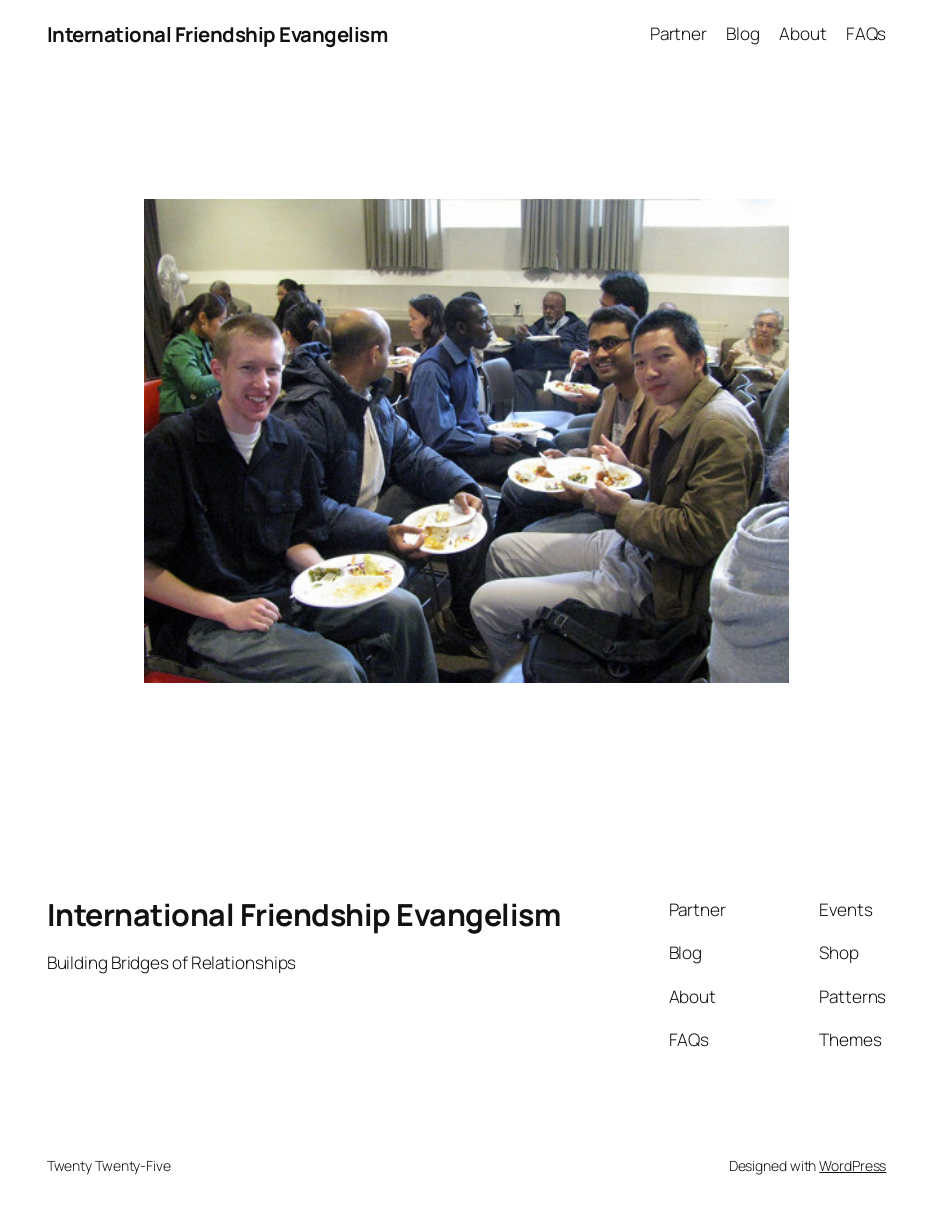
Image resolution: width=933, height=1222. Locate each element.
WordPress (852, 1165)
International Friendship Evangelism (217, 34)
